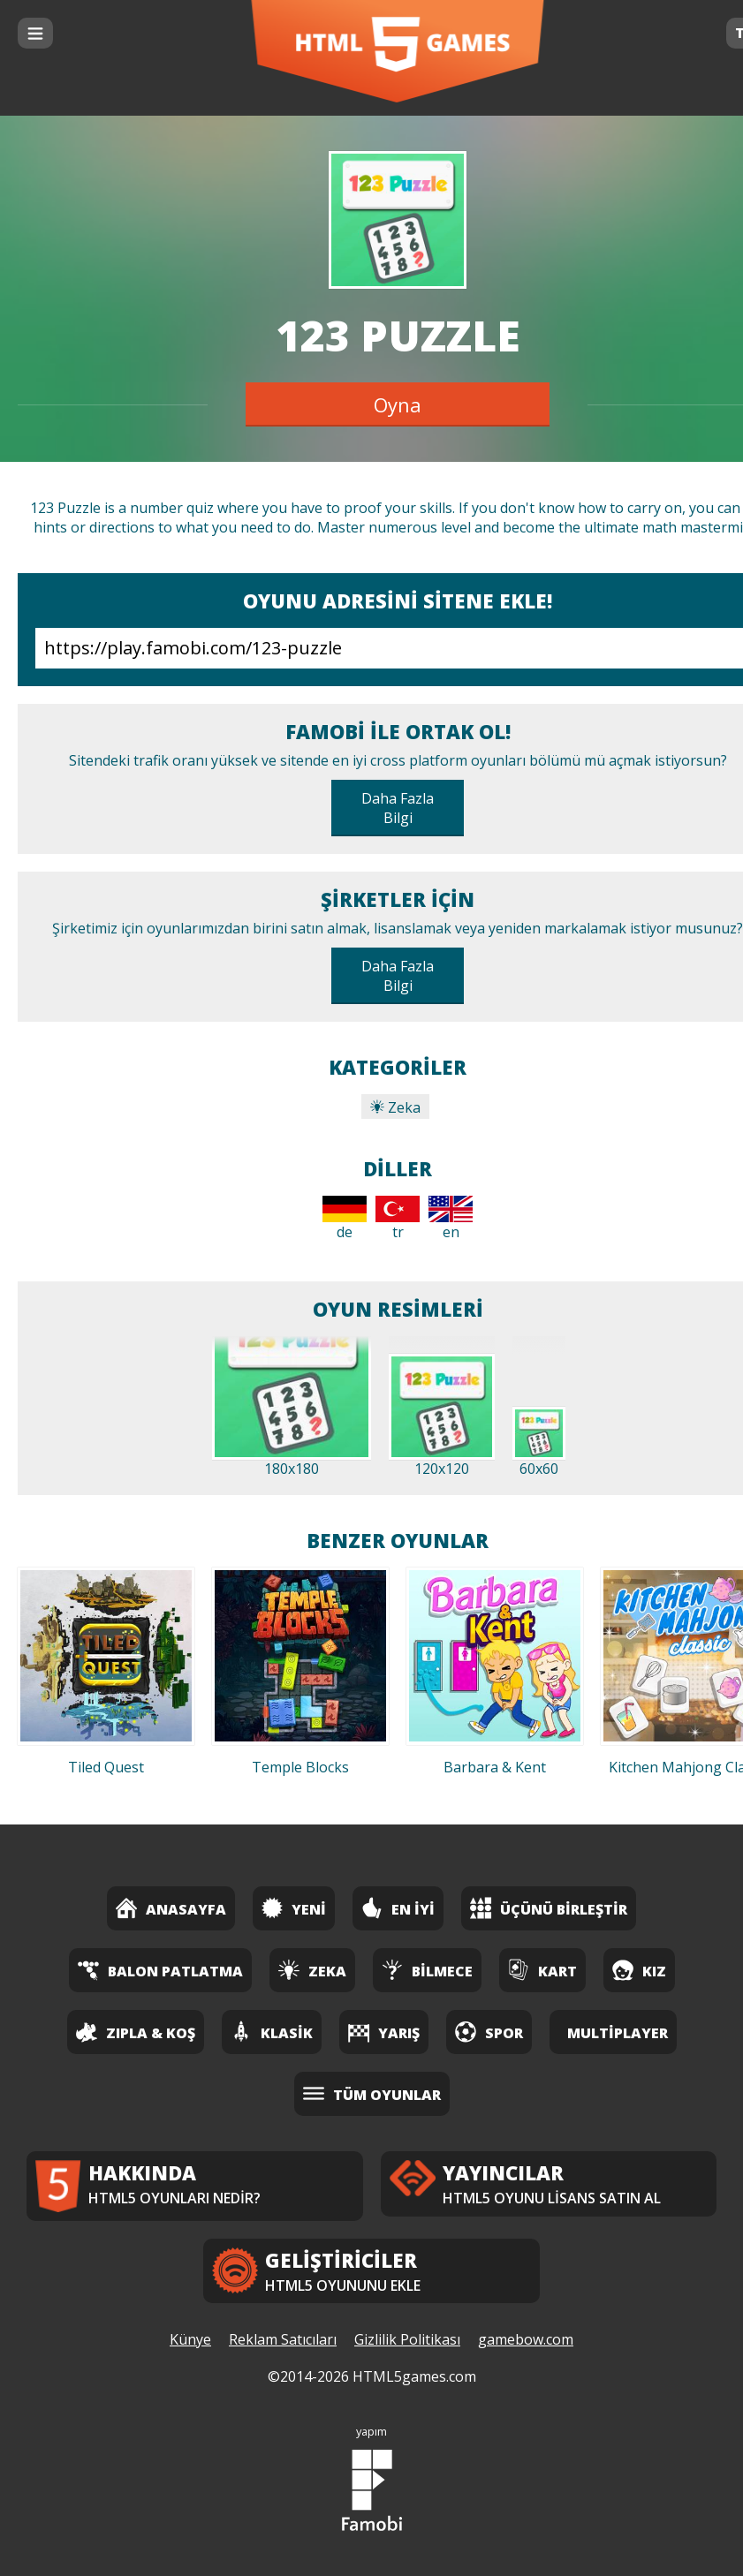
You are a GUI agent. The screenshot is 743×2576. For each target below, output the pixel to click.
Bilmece (427, 1970)
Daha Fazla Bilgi (397, 808)
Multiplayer (617, 2033)
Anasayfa (171, 1908)
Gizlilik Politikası (407, 2339)
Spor (489, 2032)
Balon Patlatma (160, 1970)
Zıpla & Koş (135, 2032)
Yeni (294, 1908)
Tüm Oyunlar (372, 2093)
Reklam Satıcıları (283, 2339)
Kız (639, 1970)
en (450, 1219)
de (344, 1219)
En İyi (398, 1908)
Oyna (397, 404)
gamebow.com (525, 2339)
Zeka (395, 1107)
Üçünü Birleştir (548, 1908)
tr (397, 1219)
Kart (542, 1970)
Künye (190, 2339)
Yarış (384, 2032)
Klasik (272, 2032)
